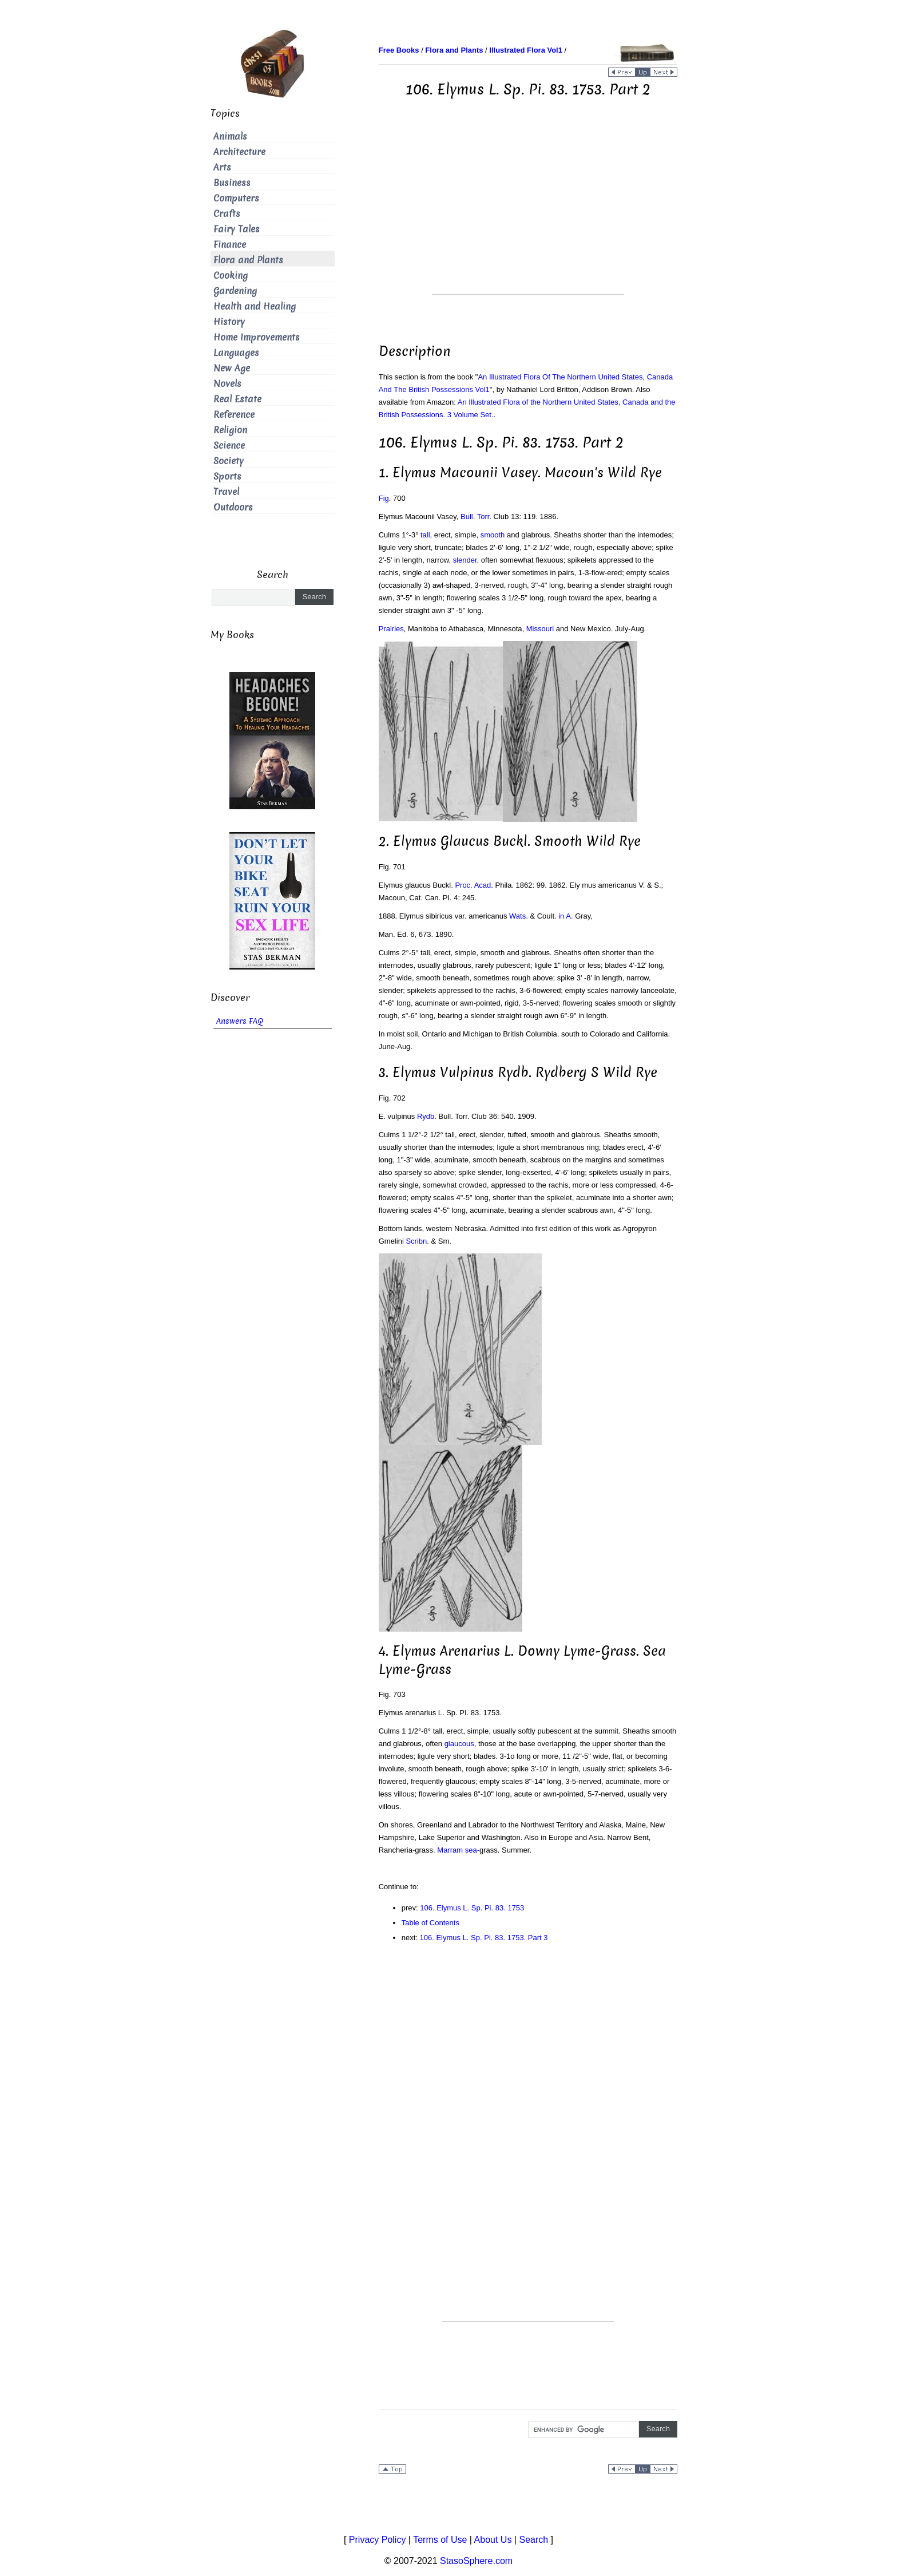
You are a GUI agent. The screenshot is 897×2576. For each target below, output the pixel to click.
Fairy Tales (236, 229)
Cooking (230, 276)
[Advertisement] (528, 214)
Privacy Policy (377, 2540)
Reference (234, 415)
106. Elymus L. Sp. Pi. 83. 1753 (472, 1908)
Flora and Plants (248, 260)
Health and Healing (254, 306)
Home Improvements (256, 337)
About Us (493, 2540)
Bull (467, 516)
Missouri (540, 628)
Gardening (235, 291)
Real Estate (237, 399)
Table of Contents (430, 1922)
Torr (483, 516)
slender (465, 560)
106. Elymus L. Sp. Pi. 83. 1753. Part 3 (484, 1937)
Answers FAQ (239, 1021)
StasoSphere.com (476, 2561)
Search (533, 2540)
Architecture (239, 152)
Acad (482, 885)
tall (425, 535)
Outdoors (233, 507)
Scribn (416, 1241)
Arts (222, 167)
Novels (227, 384)
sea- (472, 1850)
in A (564, 916)
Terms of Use (440, 2540)
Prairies (391, 628)
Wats (517, 916)
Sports (227, 476)
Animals (230, 136)
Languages (236, 353)
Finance (229, 245)
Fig (384, 498)
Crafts (226, 214)
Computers (236, 198)
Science (229, 446)
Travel (226, 492)
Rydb (425, 1116)
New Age (231, 368)
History (229, 322)
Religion (230, 430)
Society (228, 461)
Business (232, 183)
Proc (462, 885)
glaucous (459, 1743)
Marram (450, 1850)
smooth (493, 535)
